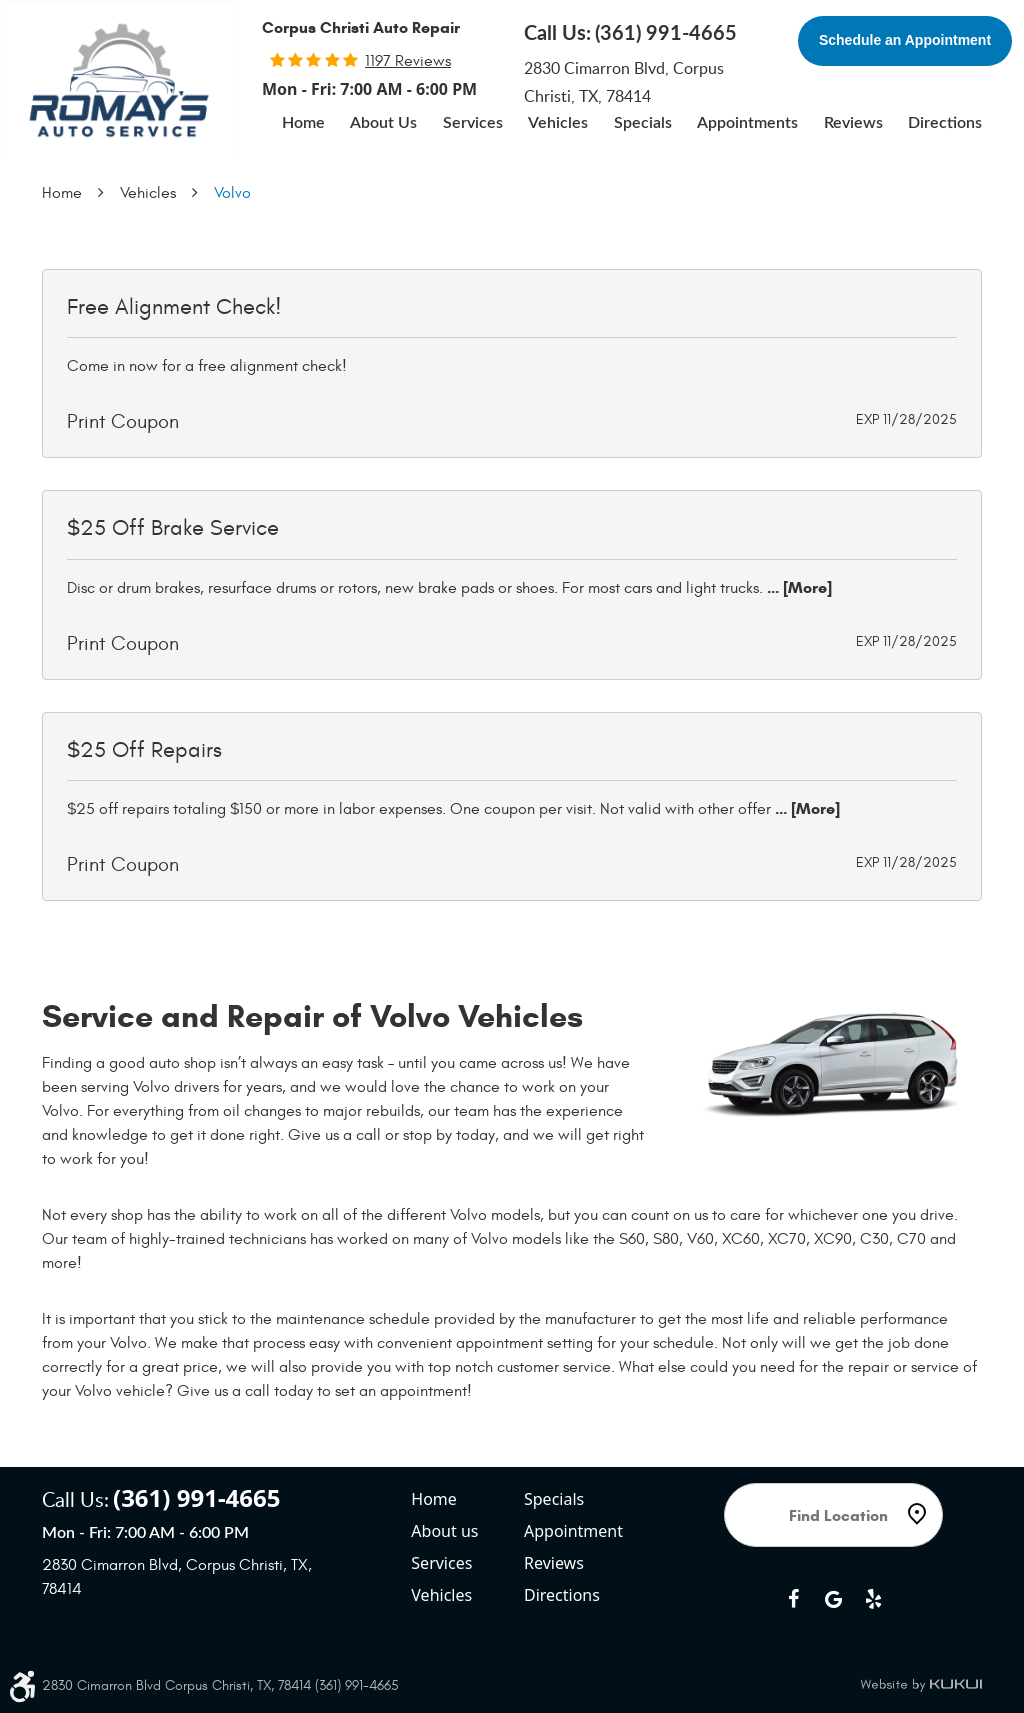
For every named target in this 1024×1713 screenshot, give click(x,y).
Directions (945, 123)
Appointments (747, 123)
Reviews (853, 123)
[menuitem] (303, 123)
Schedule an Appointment (905, 40)
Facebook (793, 1599)
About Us (383, 123)
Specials (643, 123)
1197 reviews (408, 61)
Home (303, 123)
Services (473, 123)
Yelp (873, 1599)
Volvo (232, 193)
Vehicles (558, 123)
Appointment (573, 1531)
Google (833, 1599)
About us (444, 1531)
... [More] (797, 587)
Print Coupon (123, 421)
